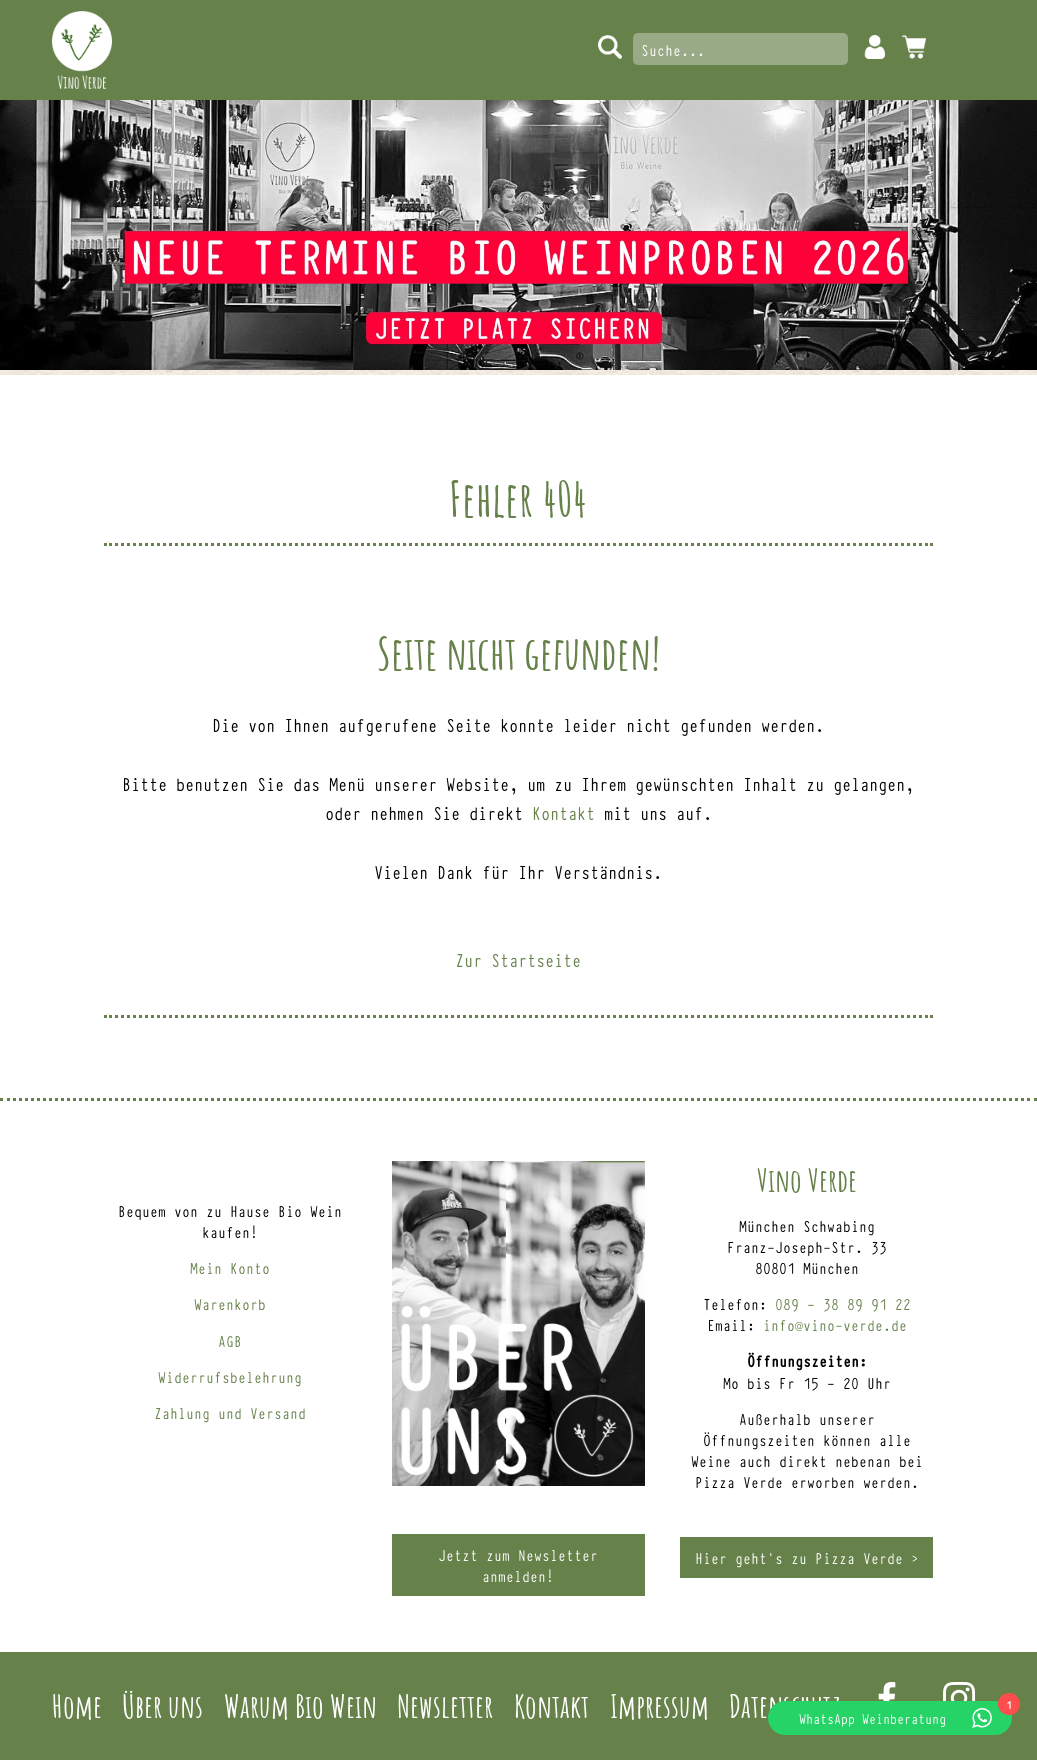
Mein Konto (875, 47)
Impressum (659, 1705)
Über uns (162, 1705)
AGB (230, 1340)
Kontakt (563, 812)
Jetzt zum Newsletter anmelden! (518, 1565)
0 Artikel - (914, 47)
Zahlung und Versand (230, 1412)
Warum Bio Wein (300, 1705)
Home (77, 1705)
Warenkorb (230, 1303)
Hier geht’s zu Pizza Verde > (807, 1557)
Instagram (959, 1698)
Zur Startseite (518, 959)
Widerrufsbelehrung (230, 1376)
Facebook (887, 1698)
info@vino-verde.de (835, 1324)
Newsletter (445, 1705)
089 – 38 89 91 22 (843, 1303)
